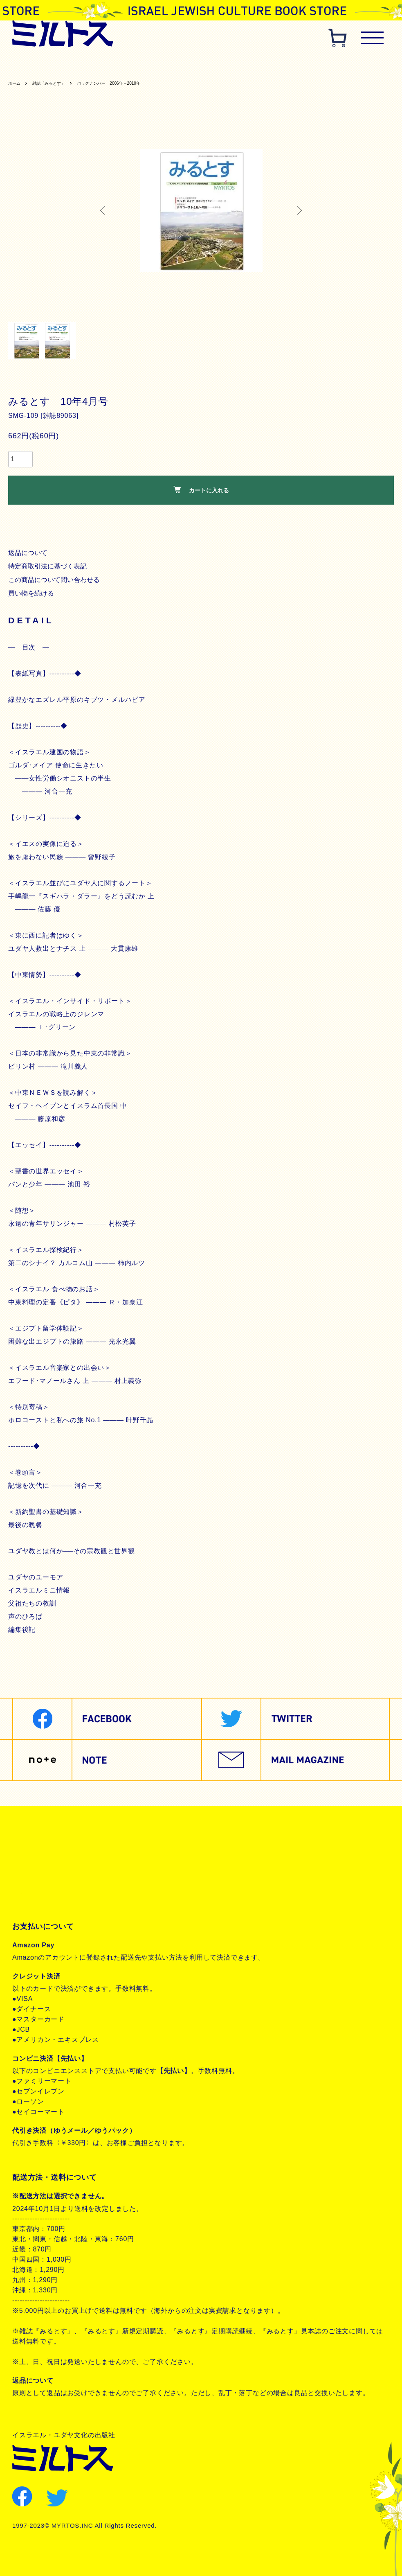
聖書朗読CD (265, 64)
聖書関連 (77, 64)
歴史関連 (112, 64)
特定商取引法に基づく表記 (49, 568)
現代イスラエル (368, 64)
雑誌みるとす (35, 64)
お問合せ (36, 1893)
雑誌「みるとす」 (57, 85)
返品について (28, 554)
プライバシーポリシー (58, 1865)
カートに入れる (201, 492)
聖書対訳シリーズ (213, 64)
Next (297, 212)
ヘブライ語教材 (156, 64)
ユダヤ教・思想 (314, 64)
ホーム (16, 85)
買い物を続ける (32, 595)
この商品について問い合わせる (56, 581)
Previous (105, 212)
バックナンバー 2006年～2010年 (131, 85)
